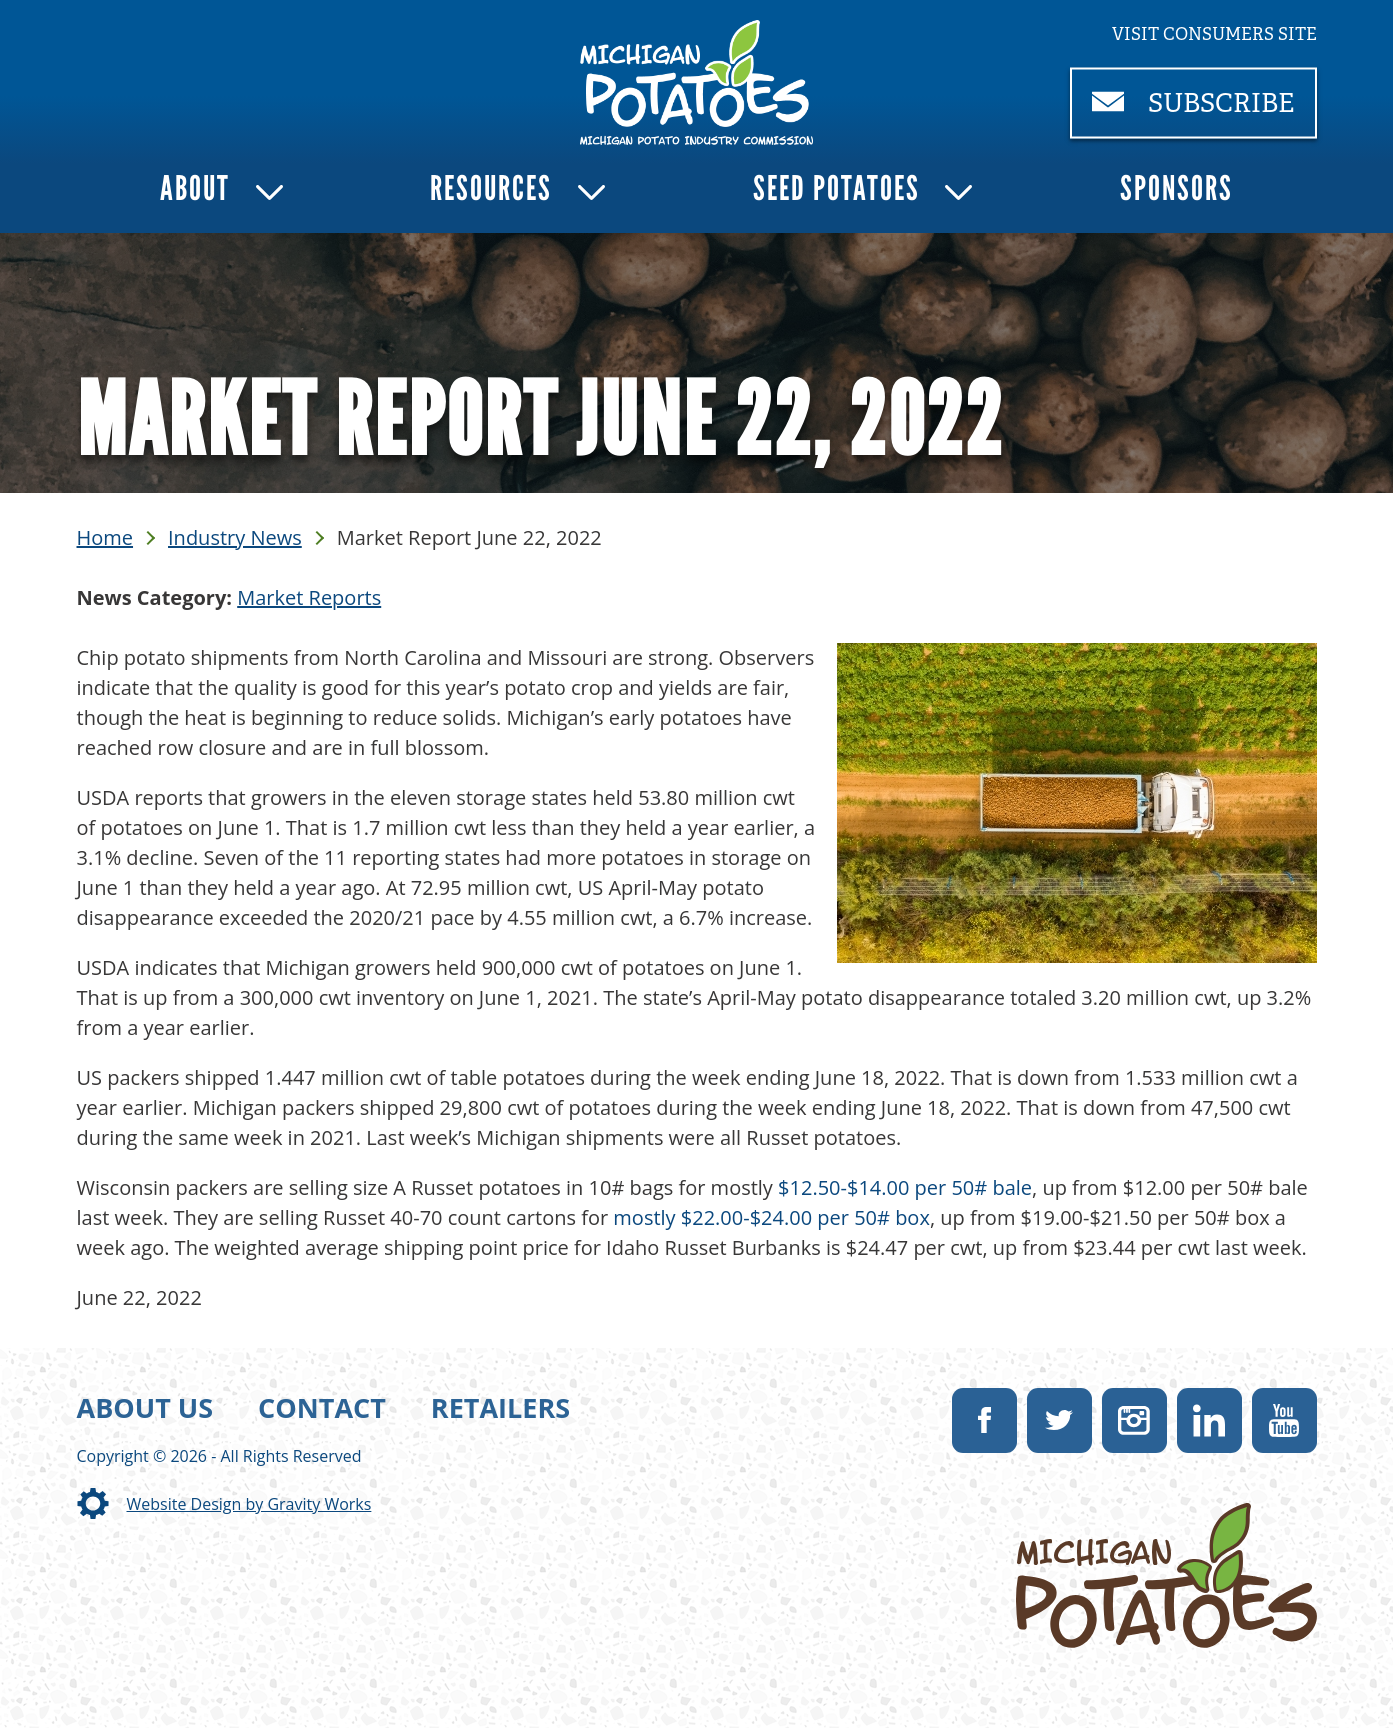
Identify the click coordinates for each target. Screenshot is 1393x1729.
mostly (646, 1217)
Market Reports (309, 597)
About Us (145, 1407)
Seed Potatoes (836, 188)
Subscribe (1204, 111)
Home (105, 537)
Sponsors (1176, 188)
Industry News (235, 537)
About (195, 188)
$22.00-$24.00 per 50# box (805, 1217)
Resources (491, 188)
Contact (322, 1407)
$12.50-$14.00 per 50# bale (905, 1187)
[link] (696, 82)
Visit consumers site (1214, 34)
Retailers (500, 1407)
